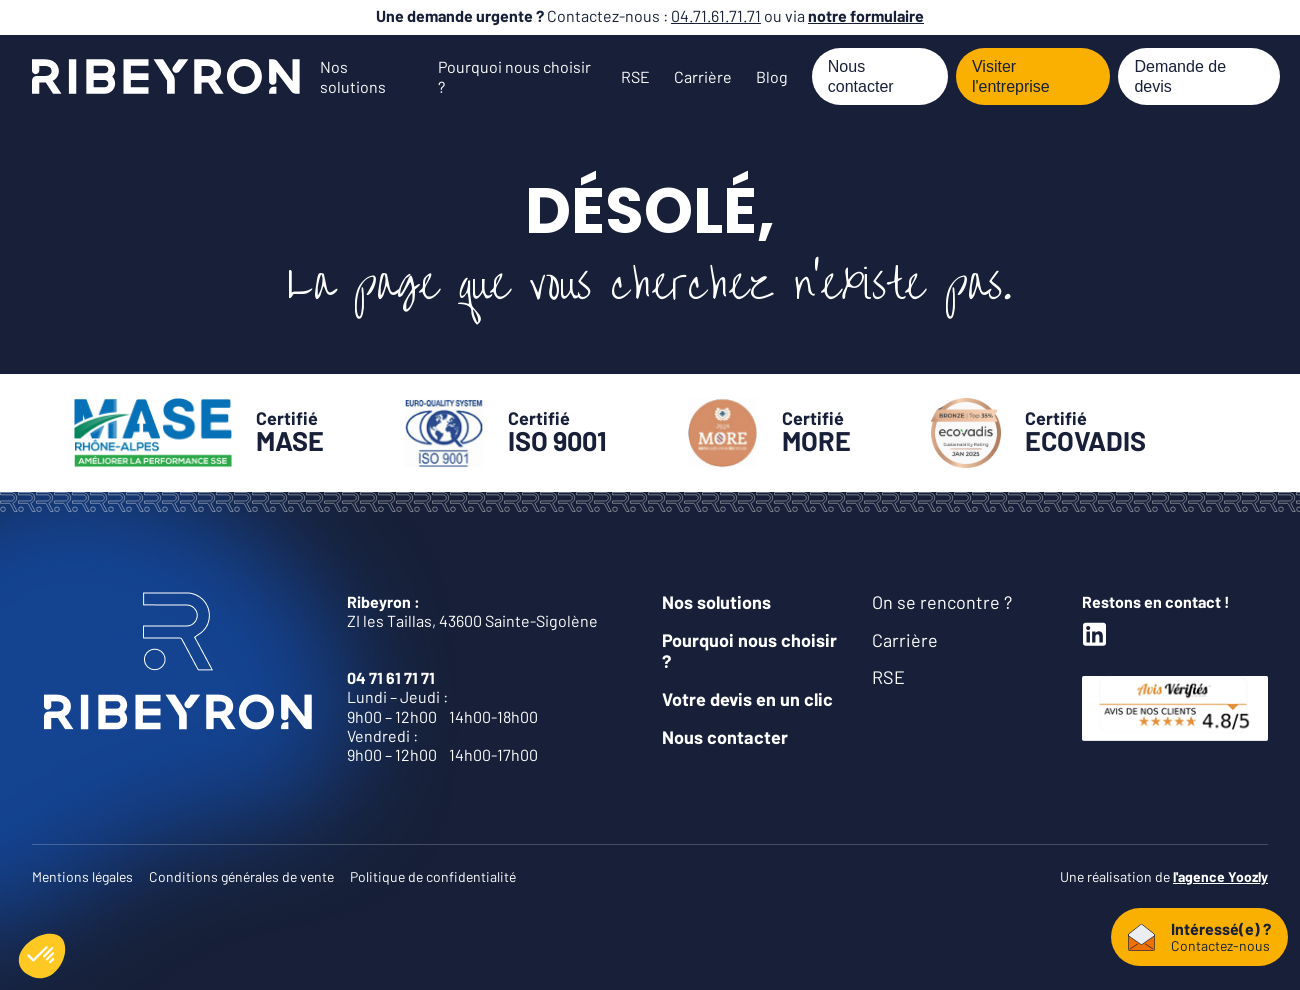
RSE (635, 76)
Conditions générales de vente (241, 876)
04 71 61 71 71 (391, 677)
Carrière (703, 76)
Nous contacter (861, 76)
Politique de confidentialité (433, 876)
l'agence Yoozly (1220, 876)
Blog (772, 76)
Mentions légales (82, 876)
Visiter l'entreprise (1011, 76)
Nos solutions (353, 76)
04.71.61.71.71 (716, 15)
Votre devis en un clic (747, 699)
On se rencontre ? (942, 602)
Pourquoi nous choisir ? (749, 651)
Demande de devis (1180, 76)
